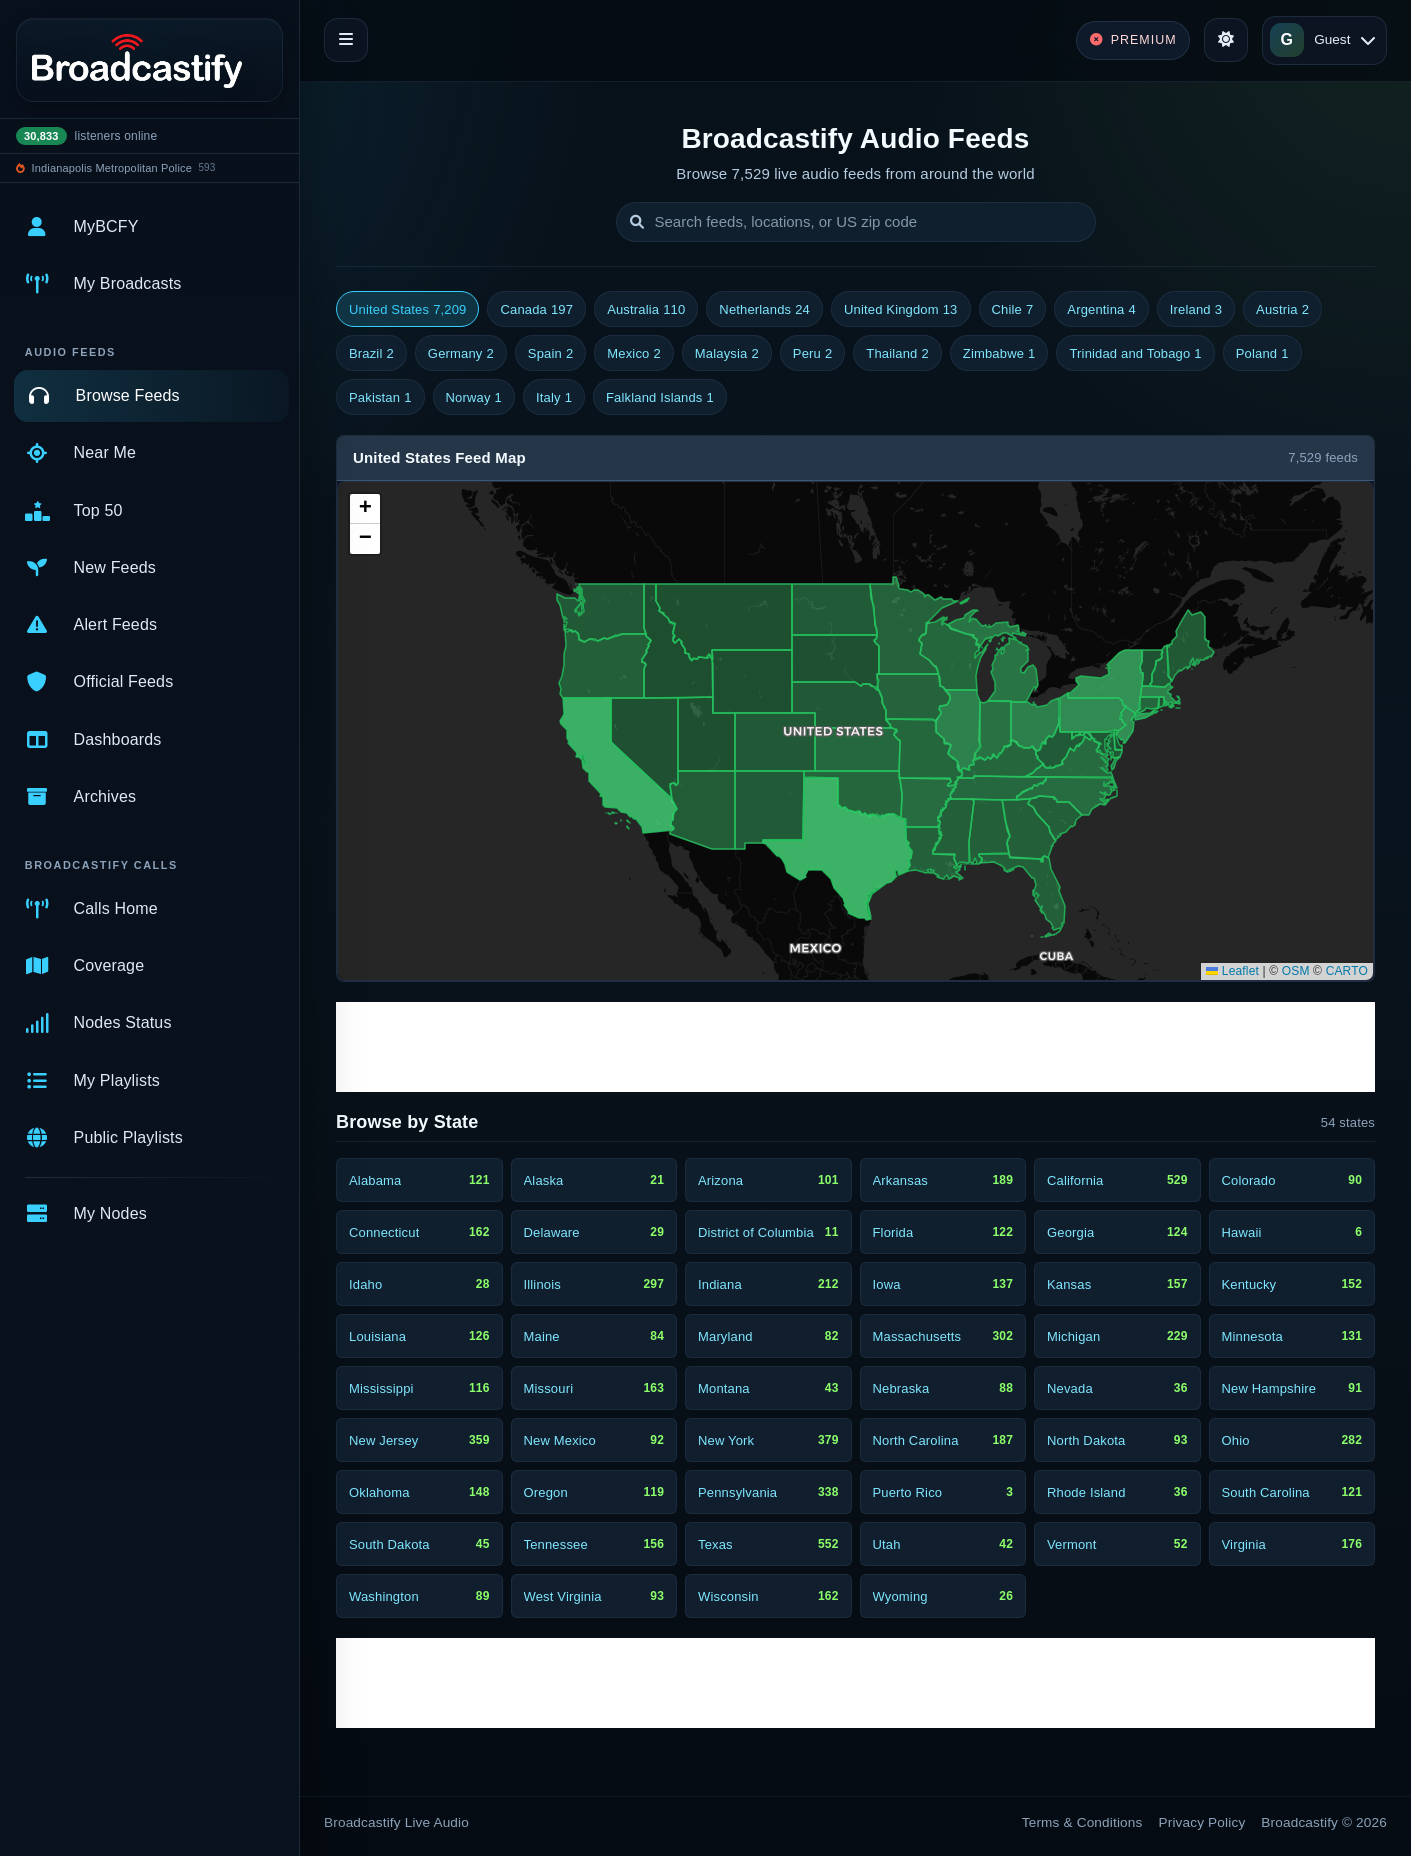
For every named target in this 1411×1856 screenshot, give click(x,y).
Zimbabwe (999, 354)
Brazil (371, 354)
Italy (554, 398)
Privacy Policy (1202, 1822)
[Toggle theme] (1226, 40)
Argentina (1101, 310)
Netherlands (764, 310)
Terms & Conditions (1082, 1822)
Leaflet (1232, 971)
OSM (1296, 971)
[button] (365, 509)
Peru (813, 354)
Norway (474, 398)
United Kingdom (901, 310)
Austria (1282, 310)
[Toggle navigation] (346, 40)
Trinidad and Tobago (1135, 354)
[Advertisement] (855, 1047)
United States (407, 310)
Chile (1013, 310)
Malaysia (727, 354)
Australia (646, 310)
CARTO (1347, 971)
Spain (550, 354)
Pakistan (380, 398)
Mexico (634, 354)
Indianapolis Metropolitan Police (112, 168)
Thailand (897, 354)
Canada (536, 310)
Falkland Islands (660, 398)
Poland (1262, 354)
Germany (461, 354)
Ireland (1196, 310)
